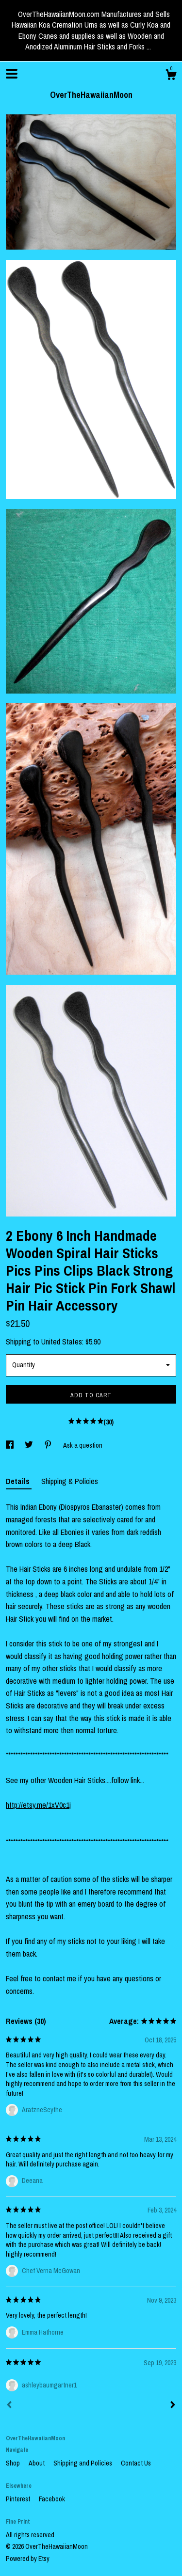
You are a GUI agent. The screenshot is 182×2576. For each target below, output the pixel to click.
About (37, 2463)
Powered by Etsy (28, 2558)
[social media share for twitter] (29, 1445)
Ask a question (82, 1445)
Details (19, 1481)
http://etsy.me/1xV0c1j (38, 1805)
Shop (13, 2463)
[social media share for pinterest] (48, 1445)
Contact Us (136, 2463)
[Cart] (170, 76)
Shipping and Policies (83, 2463)
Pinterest (19, 2499)
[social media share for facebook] (10, 1445)
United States (61, 1341)
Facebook (52, 2499)
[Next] (172, 2406)
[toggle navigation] (11, 74)
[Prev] (9, 2406)
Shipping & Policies (69, 1481)
